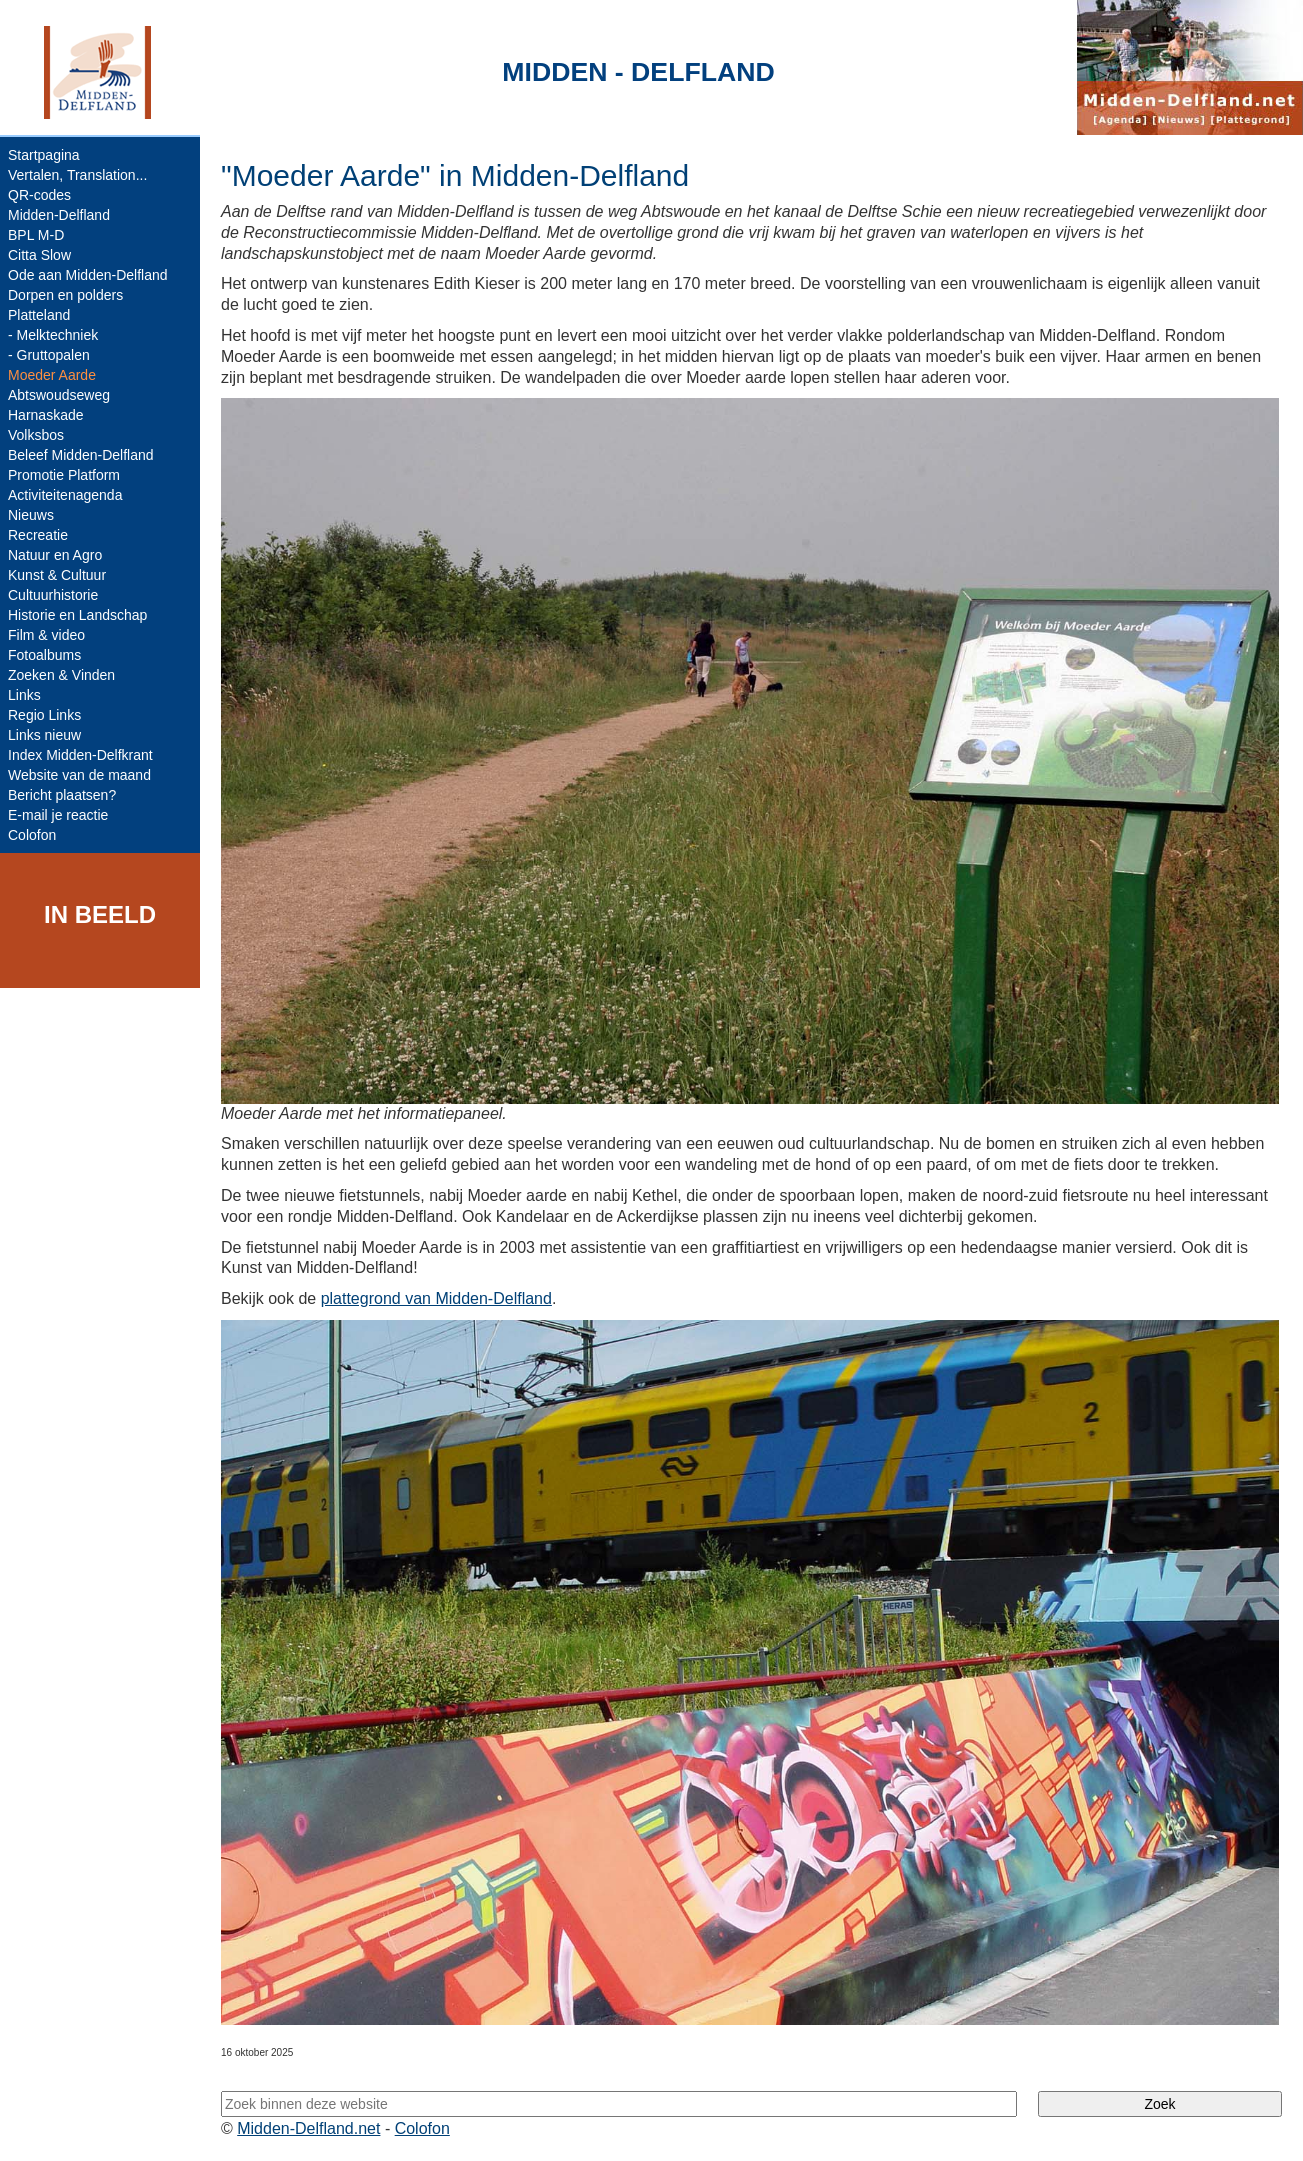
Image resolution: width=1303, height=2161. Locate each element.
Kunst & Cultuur (57, 575)
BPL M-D (36, 235)
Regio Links (44, 715)
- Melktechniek (53, 335)
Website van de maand (79, 775)
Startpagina (44, 155)
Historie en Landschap (77, 615)
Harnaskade (46, 415)
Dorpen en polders (65, 295)
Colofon (32, 835)
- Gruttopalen (49, 355)
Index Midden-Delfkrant (80, 755)
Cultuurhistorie (53, 595)
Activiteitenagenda (65, 495)
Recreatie (38, 535)
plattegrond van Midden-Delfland (436, 1298)
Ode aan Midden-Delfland (88, 275)
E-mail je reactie (58, 815)
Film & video (46, 635)
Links (24, 695)
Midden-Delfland (59, 215)
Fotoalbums (44, 655)
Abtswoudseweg (59, 395)
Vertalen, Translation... (77, 175)
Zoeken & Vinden (61, 675)
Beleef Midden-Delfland (81, 455)
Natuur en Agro (55, 555)
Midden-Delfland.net (308, 2128)
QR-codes (39, 195)
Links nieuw (44, 735)
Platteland (39, 315)
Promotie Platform (64, 475)
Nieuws (31, 515)
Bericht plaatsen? (62, 795)
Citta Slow (39, 255)
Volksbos (36, 435)
